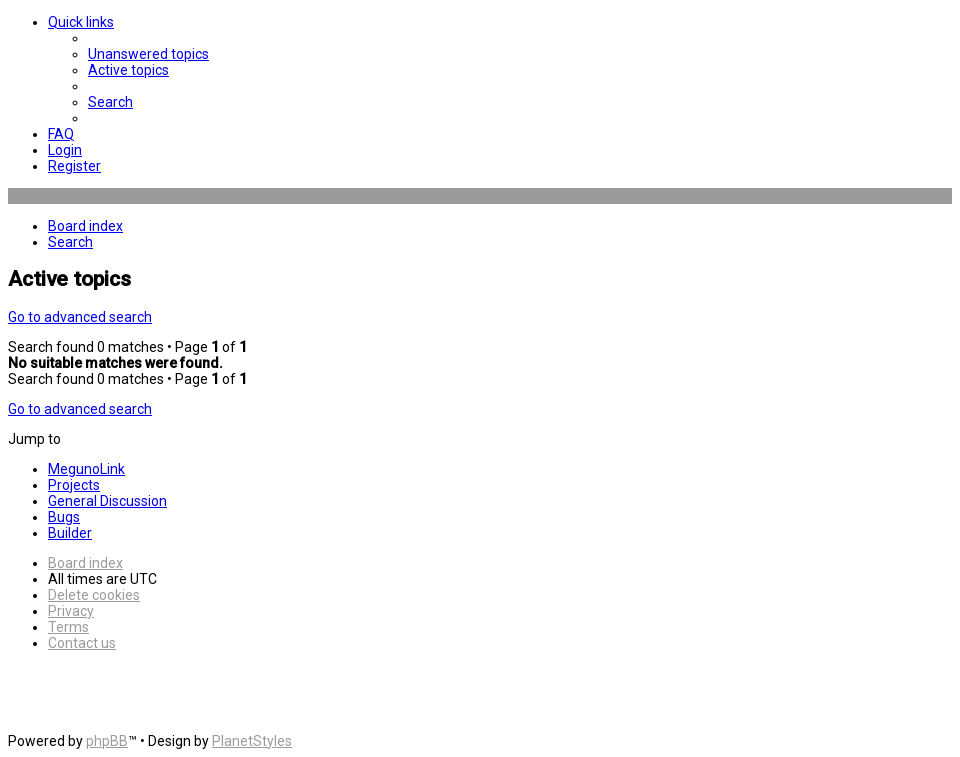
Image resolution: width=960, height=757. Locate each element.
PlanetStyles (252, 741)
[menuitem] (148, 54)
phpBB (107, 741)
